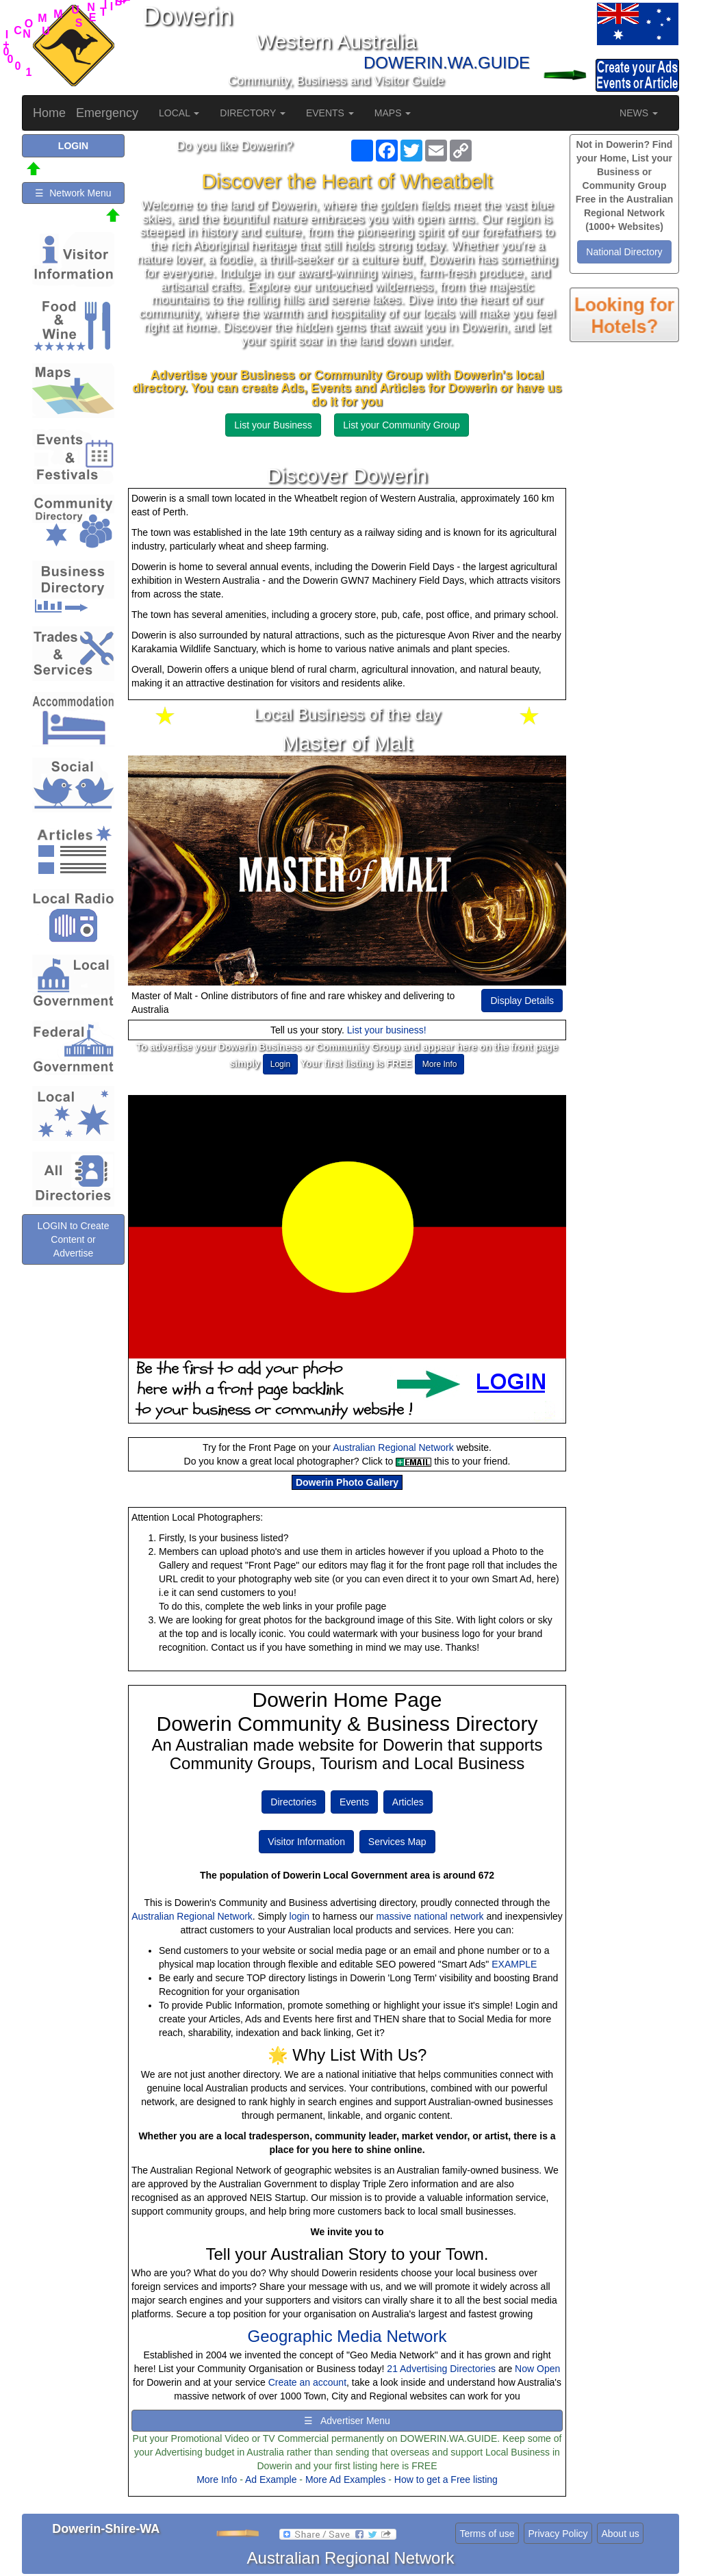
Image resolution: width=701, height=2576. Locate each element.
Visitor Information (306, 1841)
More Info (216, 2479)
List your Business (273, 425)
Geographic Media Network (347, 2336)
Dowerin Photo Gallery (347, 1482)
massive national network (429, 1916)
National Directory (624, 251)
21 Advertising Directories (441, 2368)
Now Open (537, 2368)
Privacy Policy (557, 2533)
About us (620, 2533)
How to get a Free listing (446, 2479)
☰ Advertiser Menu (347, 2420)
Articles (408, 1801)
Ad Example (270, 2479)
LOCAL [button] (179, 112)
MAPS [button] (392, 112)
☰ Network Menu (73, 193)
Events (354, 1801)
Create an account (307, 2382)
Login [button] (280, 1064)
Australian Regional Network (393, 1447)
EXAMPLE (514, 1964)
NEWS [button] (639, 112)
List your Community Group (401, 425)
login (300, 1916)
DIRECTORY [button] (252, 112)
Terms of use (486, 2533)
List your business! (386, 1030)
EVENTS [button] (330, 112)
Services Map (397, 1841)
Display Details (522, 1000)
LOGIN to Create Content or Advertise (73, 1239)
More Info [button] (439, 1064)
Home (49, 113)
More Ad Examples (345, 2479)
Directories (293, 1801)
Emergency (107, 113)
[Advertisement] (624, 575)
